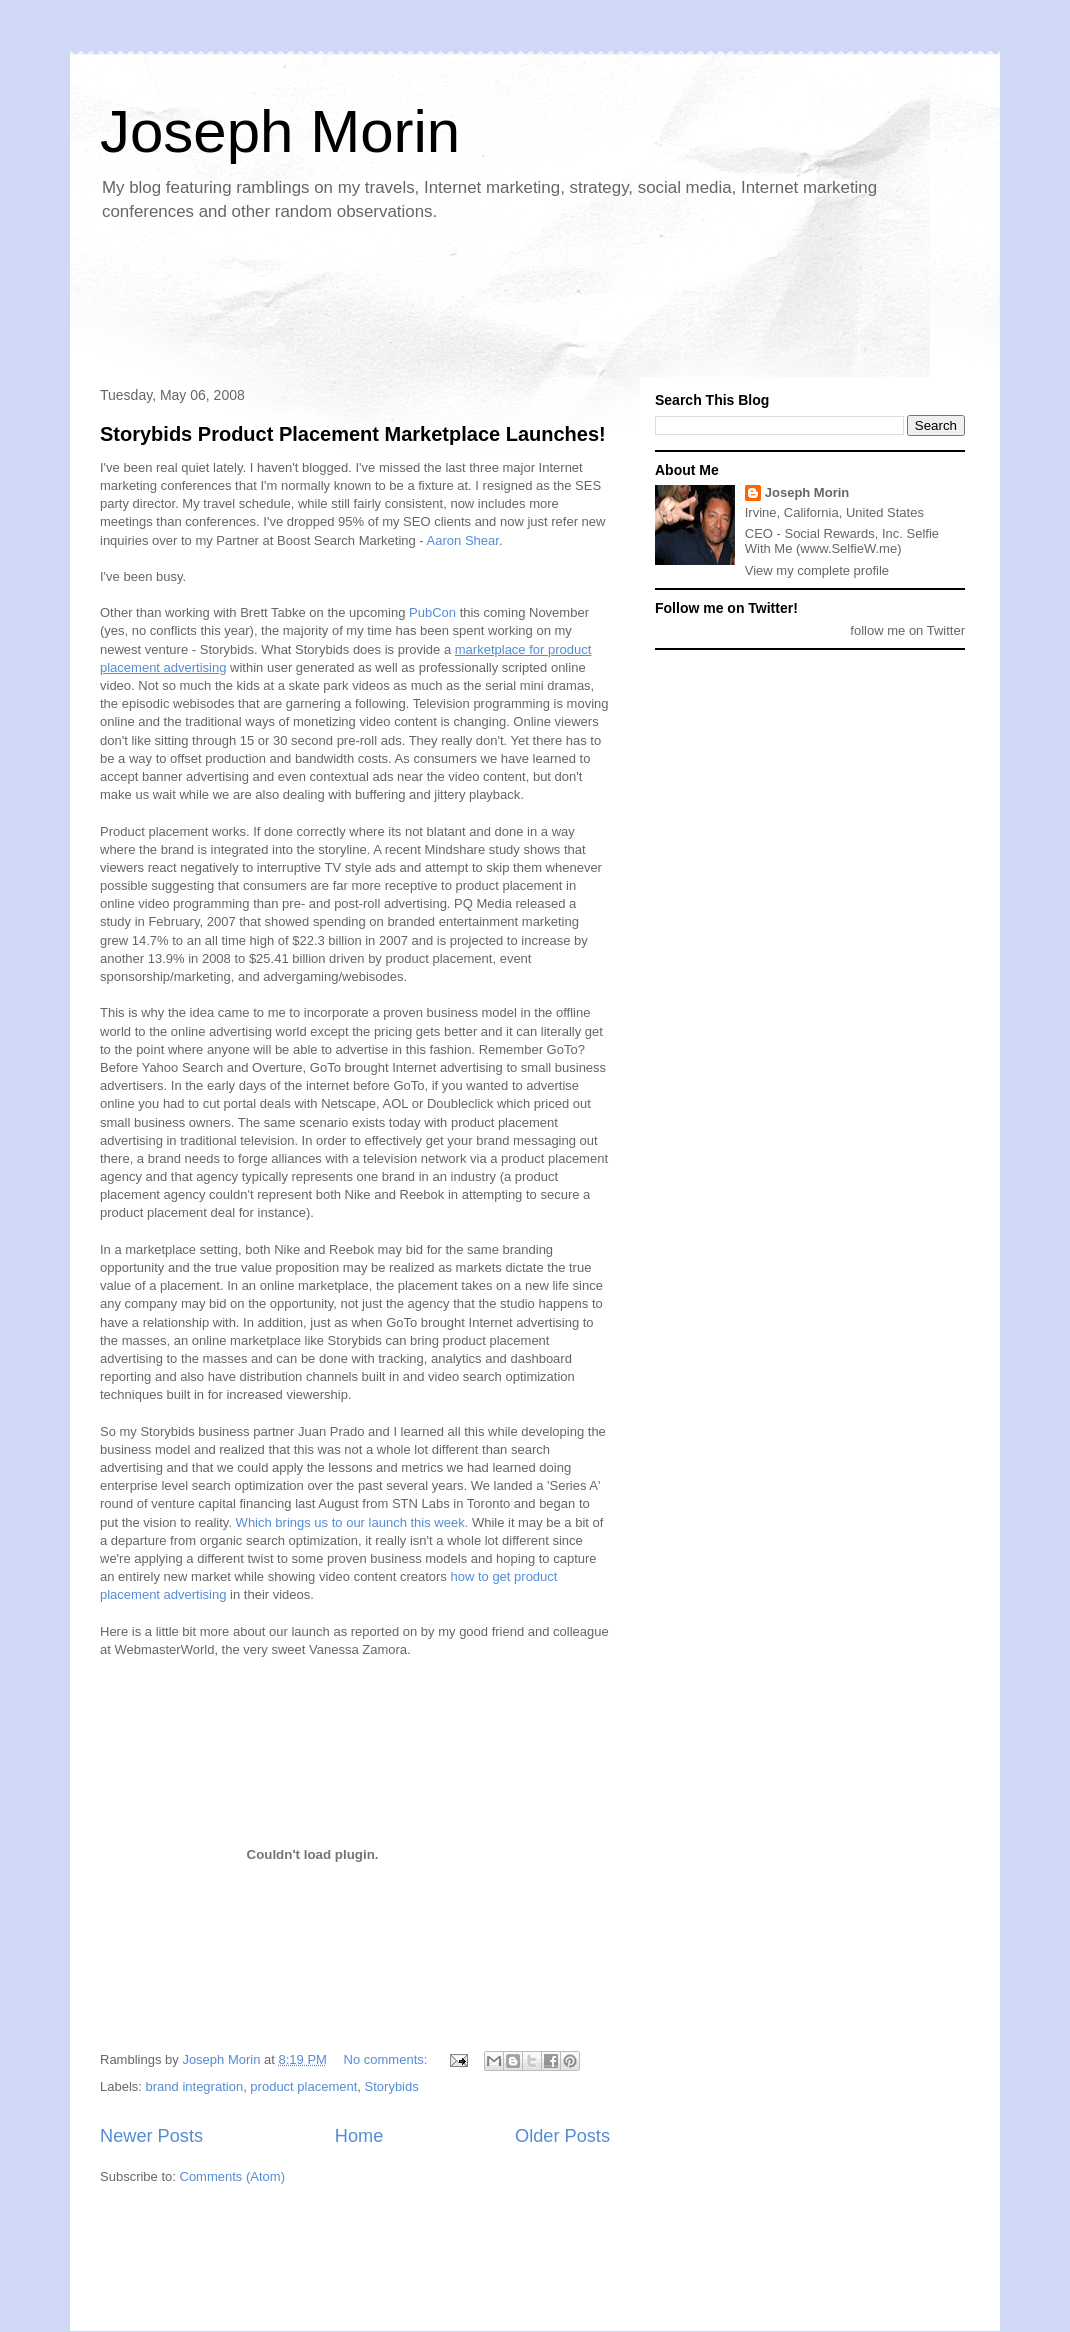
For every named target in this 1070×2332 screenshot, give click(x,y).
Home (359, 2136)
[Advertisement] (454, 306)
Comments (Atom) (232, 2176)
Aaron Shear (463, 540)
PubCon (432, 612)
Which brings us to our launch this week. (352, 1522)
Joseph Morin (280, 131)
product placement (303, 2086)
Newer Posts (151, 2136)
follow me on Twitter (907, 630)
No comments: (387, 2059)
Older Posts (562, 2136)
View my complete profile (817, 570)
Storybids (392, 2086)
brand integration (195, 2086)
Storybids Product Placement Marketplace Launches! (353, 434)
